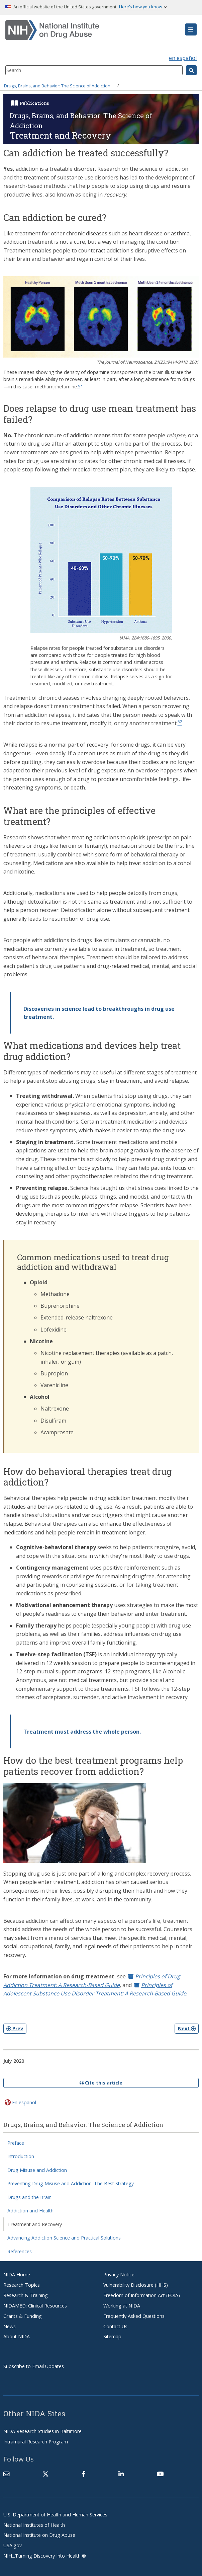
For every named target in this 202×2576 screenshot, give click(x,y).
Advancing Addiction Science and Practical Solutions (64, 2237)
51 (80, 386)
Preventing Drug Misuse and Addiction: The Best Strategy (70, 2183)
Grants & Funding (22, 2316)
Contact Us (115, 2326)
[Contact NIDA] (6, 2474)
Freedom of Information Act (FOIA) (141, 2295)
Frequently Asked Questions (134, 2316)
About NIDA (16, 2336)
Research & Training (25, 2295)
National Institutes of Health (34, 2525)
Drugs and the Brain (29, 2197)
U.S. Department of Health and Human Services (55, 2514)
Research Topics (21, 2285)
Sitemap (112, 2336)
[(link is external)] (45, 2474)
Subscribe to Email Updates (33, 2366)
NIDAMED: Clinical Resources (35, 2305)
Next (187, 2028)
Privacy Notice (118, 2274)
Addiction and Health (30, 2210)
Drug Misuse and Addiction (37, 2170)
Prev (14, 2028)
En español (24, 2102)
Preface (15, 2143)
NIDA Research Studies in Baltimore (42, 2431)
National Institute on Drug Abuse (39, 2535)
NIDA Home (16, 2274)
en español (183, 58)
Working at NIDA (121, 2305)
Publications (34, 103)
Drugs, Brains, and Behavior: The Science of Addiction (57, 85)
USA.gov (12, 2545)
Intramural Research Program (35, 2441)
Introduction (20, 2156)
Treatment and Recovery (34, 2224)
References (19, 2251)
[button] (191, 29)
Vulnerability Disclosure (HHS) (135, 2285)
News (9, 2326)
